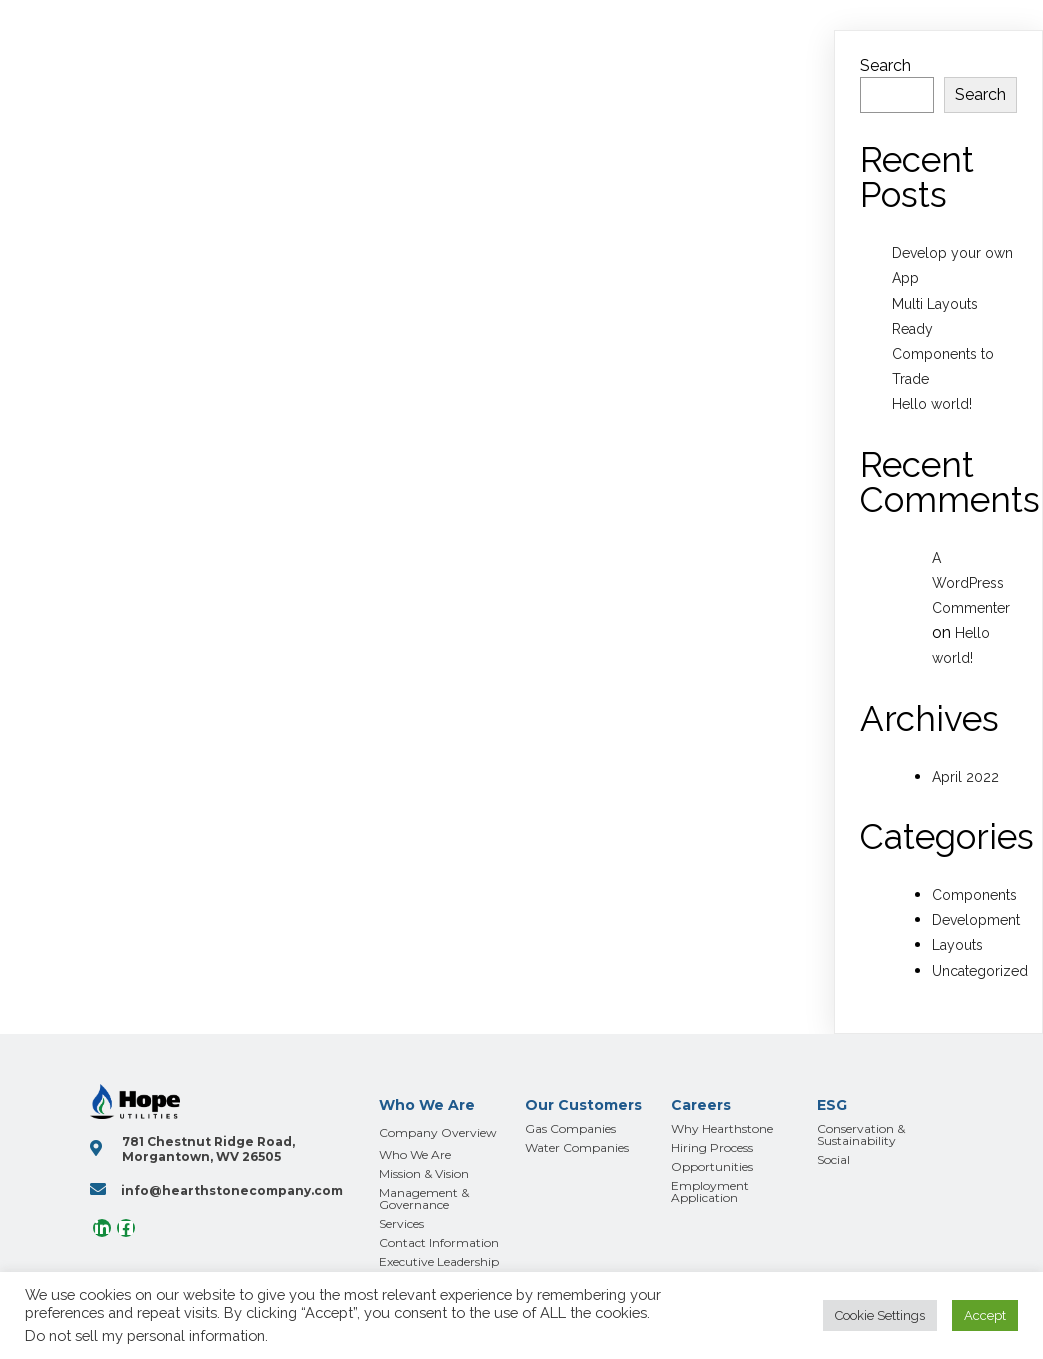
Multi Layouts (935, 304)
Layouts (957, 945)
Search (885, 65)
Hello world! (932, 404)
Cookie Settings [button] (880, 1315)
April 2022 (965, 777)
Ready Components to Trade (943, 354)
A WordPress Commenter (971, 583)
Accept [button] (985, 1315)
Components (974, 895)
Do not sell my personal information (145, 1335)
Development (976, 920)
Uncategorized (980, 971)
